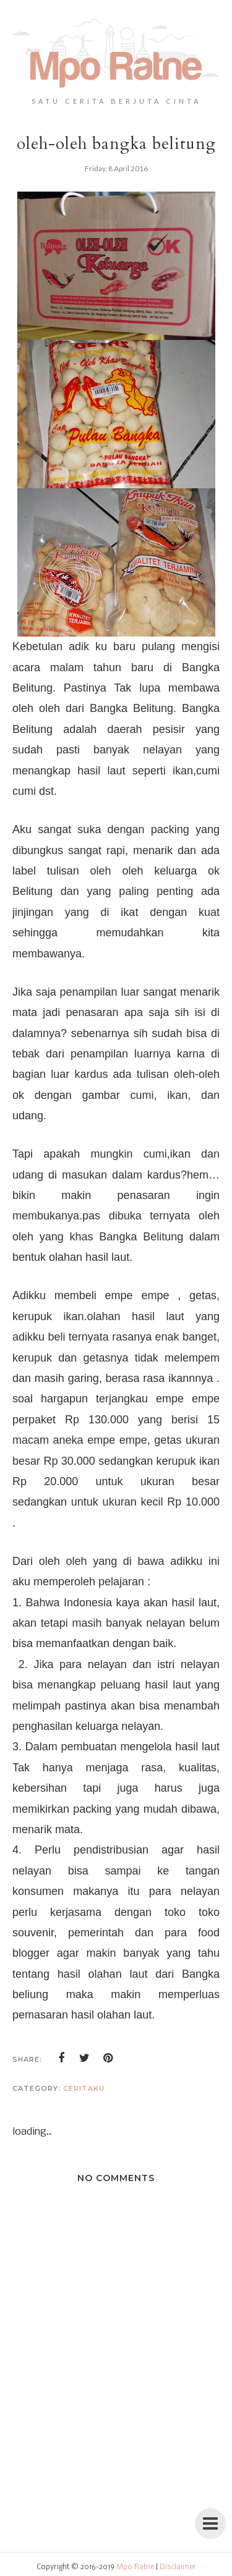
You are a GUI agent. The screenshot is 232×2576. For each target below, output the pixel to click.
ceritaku (84, 2088)
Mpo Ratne (135, 2567)
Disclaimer (178, 2567)
